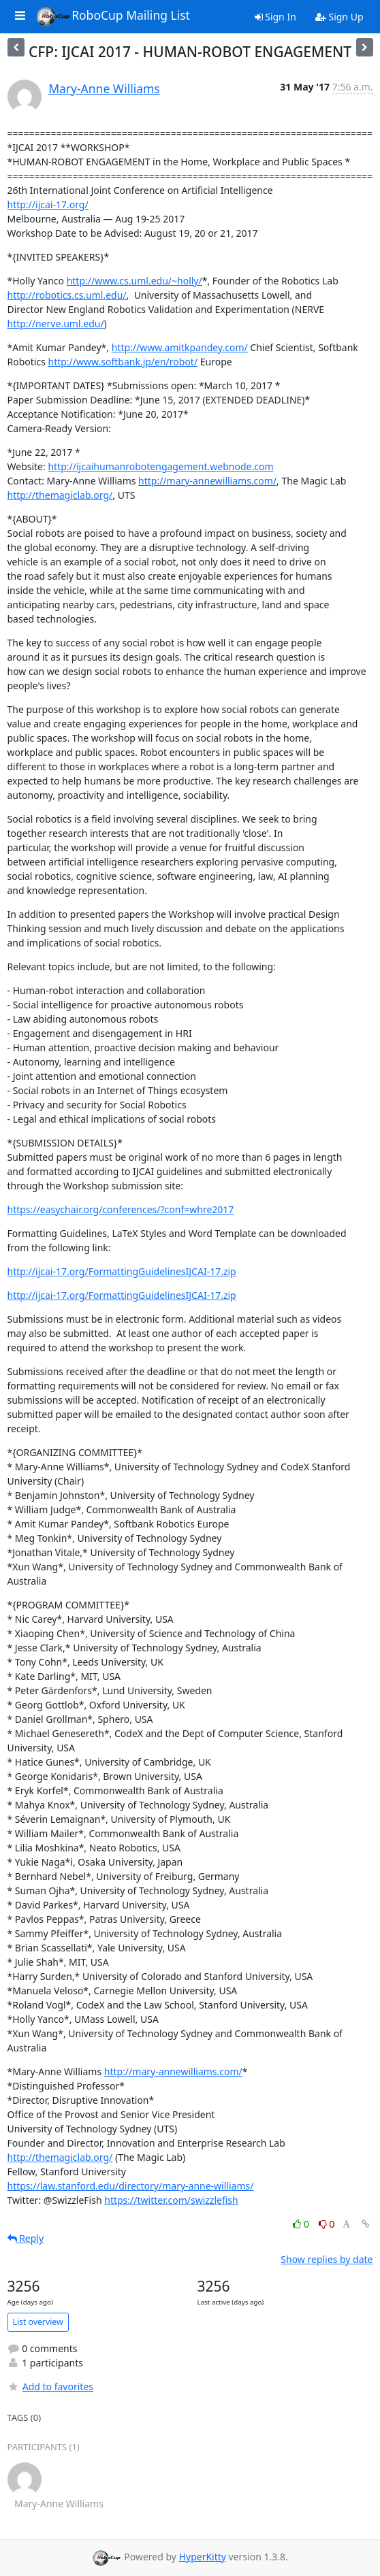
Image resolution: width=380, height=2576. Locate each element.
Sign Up (339, 16)
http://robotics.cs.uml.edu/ (67, 294)
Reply (25, 2238)
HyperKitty (202, 2556)
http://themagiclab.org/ (60, 495)
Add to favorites (50, 2386)
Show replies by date (327, 2259)
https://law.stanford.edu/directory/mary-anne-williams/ (130, 2185)
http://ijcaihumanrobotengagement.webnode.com (160, 466)
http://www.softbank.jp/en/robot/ (123, 361)
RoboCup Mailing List (112, 16)
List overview (38, 2322)
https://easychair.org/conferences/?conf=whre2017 (120, 1209)
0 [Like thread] (302, 2223)
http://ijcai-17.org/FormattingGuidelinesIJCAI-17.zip (121, 1271)
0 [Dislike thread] (327, 2223)
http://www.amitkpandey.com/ (180, 347)
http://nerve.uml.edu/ (55, 323)
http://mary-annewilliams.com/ (207, 480)
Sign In (275, 16)
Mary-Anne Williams (104, 88)
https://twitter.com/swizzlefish (171, 2200)
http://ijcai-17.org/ (48, 204)
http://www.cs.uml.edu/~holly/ (134, 280)
